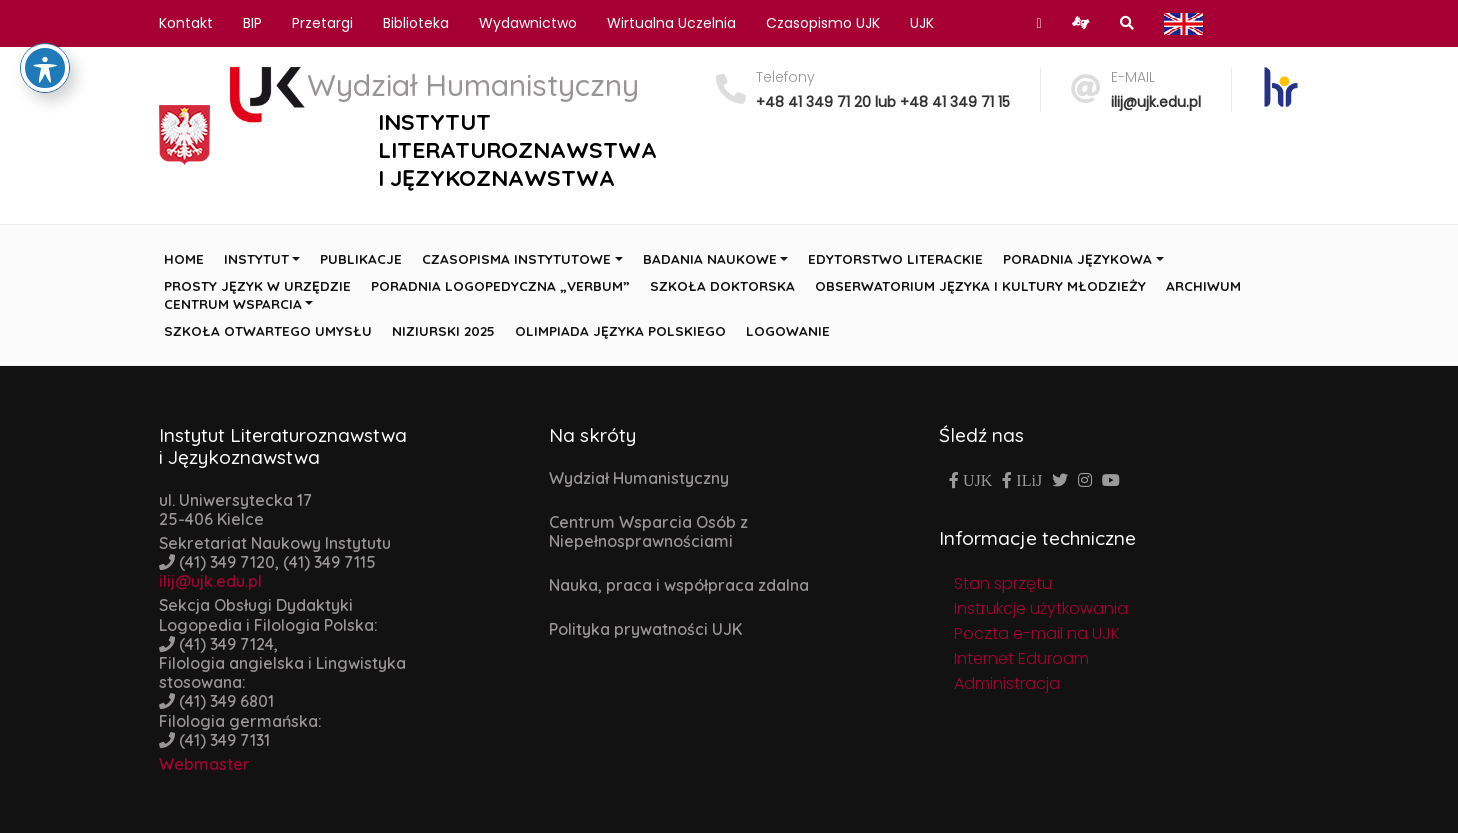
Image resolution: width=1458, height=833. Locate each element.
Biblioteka (416, 23)
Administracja (1007, 683)
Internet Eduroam (1021, 658)
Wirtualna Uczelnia (671, 23)
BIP (252, 23)
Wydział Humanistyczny (639, 478)
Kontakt (186, 23)
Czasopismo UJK (823, 23)
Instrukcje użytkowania (1041, 608)
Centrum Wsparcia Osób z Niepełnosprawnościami (648, 531)
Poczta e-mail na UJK (1037, 633)
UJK (922, 23)
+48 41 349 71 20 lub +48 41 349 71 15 (883, 102)
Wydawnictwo (528, 23)
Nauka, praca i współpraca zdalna (679, 585)
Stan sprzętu (1003, 583)
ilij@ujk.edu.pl (1156, 102)
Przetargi (322, 23)
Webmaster (204, 764)
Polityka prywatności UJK (645, 629)
